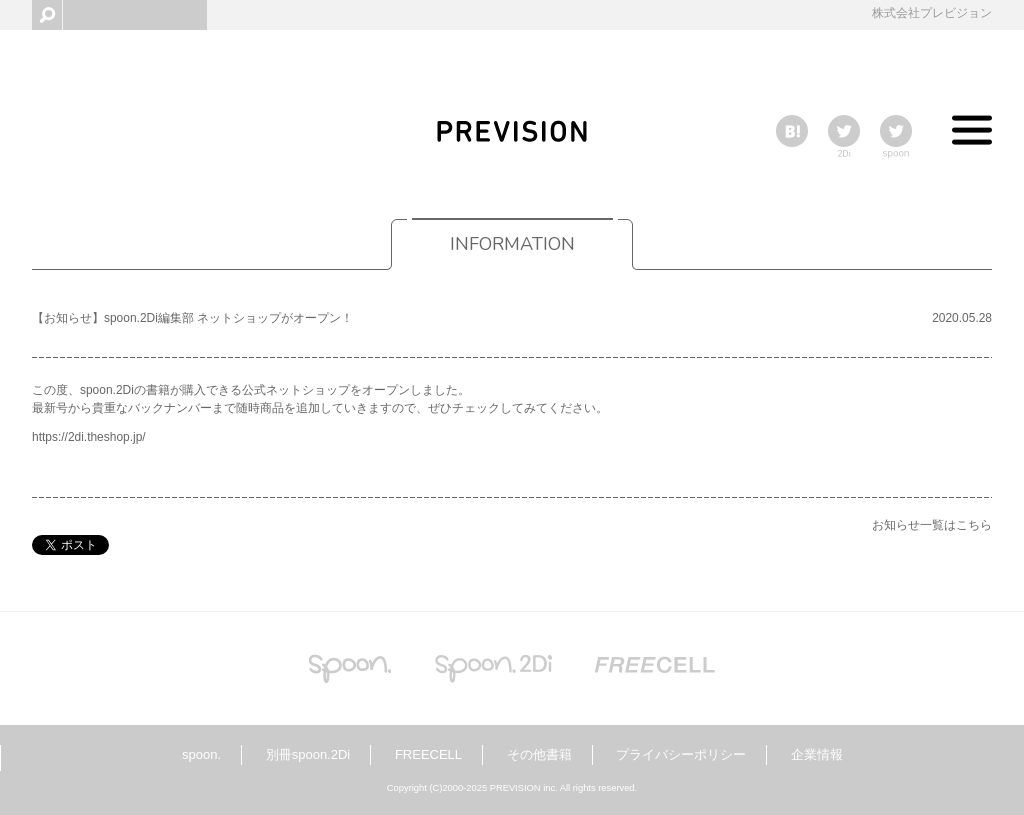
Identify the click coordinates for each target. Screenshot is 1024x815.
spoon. (201, 754)
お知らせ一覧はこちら (932, 525)
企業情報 (817, 754)
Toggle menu (972, 135)
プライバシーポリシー (681, 754)
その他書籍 (539, 754)
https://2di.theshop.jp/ (89, 437)
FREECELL (428, 754)
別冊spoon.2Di (308, 754)
